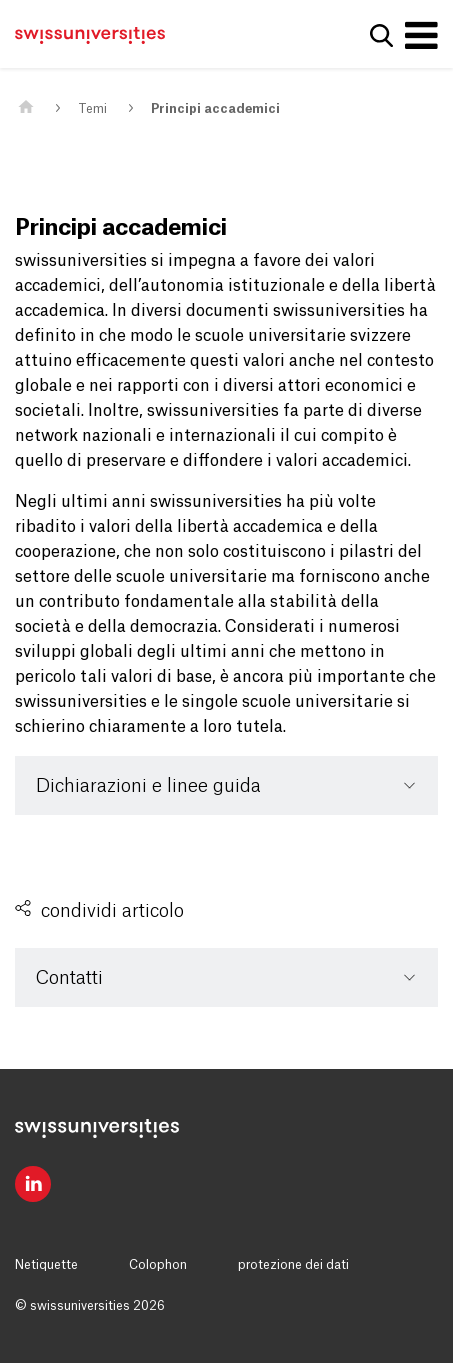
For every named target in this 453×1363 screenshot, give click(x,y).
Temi (92, 109)
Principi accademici (215, 109)
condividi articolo (112, 911)
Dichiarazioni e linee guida (148, 786)
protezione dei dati (293, 1265)
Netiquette (46, 1265)
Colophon (158, 1265)
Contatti (69, 978)
